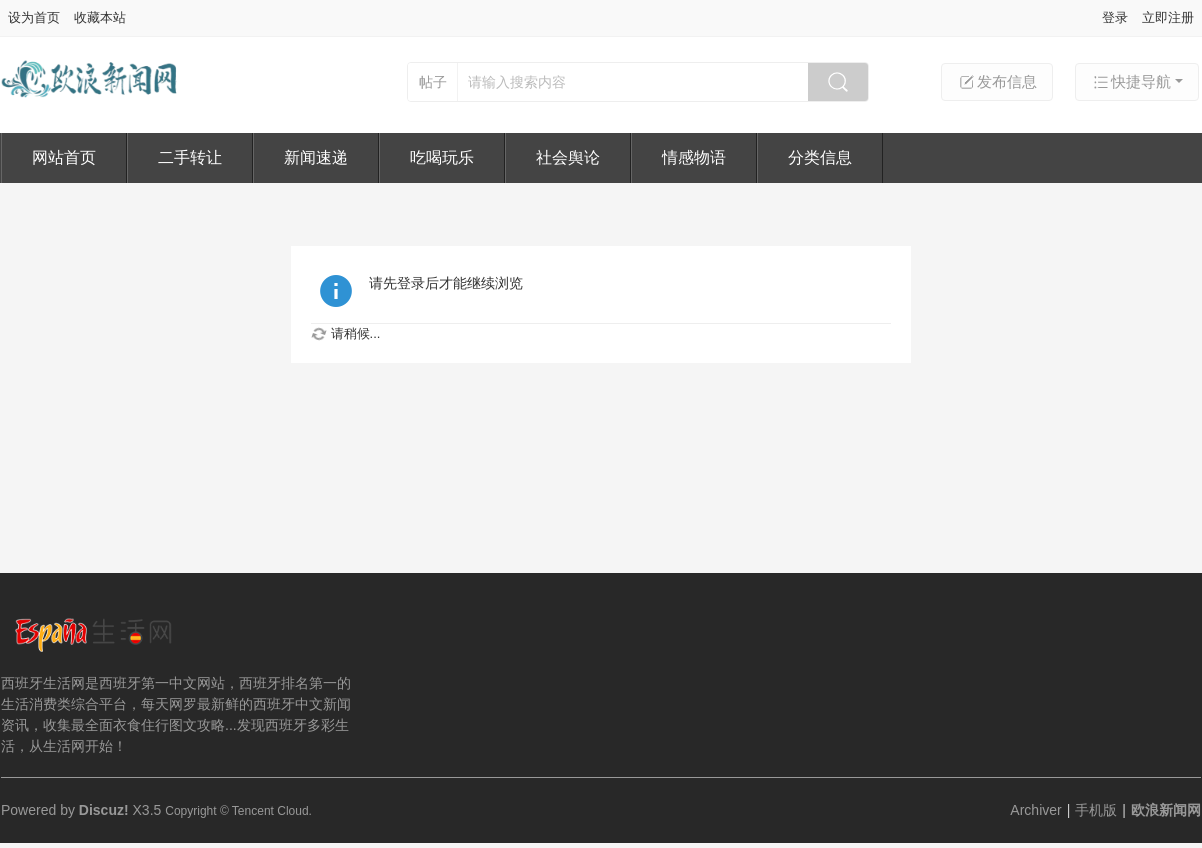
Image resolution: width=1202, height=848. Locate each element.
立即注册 (1168, 17)
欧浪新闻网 (1166, 810)
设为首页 (34, 17)
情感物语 (694, 157)
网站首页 (64, 157)
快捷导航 (1131, 82)
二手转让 (190, 157)
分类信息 (820, 157)
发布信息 (997, 82)
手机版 (1096, 810)
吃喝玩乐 (442, 157)
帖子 (433, 82)
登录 (1115, 17)
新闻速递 (316, 157)
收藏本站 (100, 17)
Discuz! (104, 810)
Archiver (1035, 810)
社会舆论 (568, 157)
